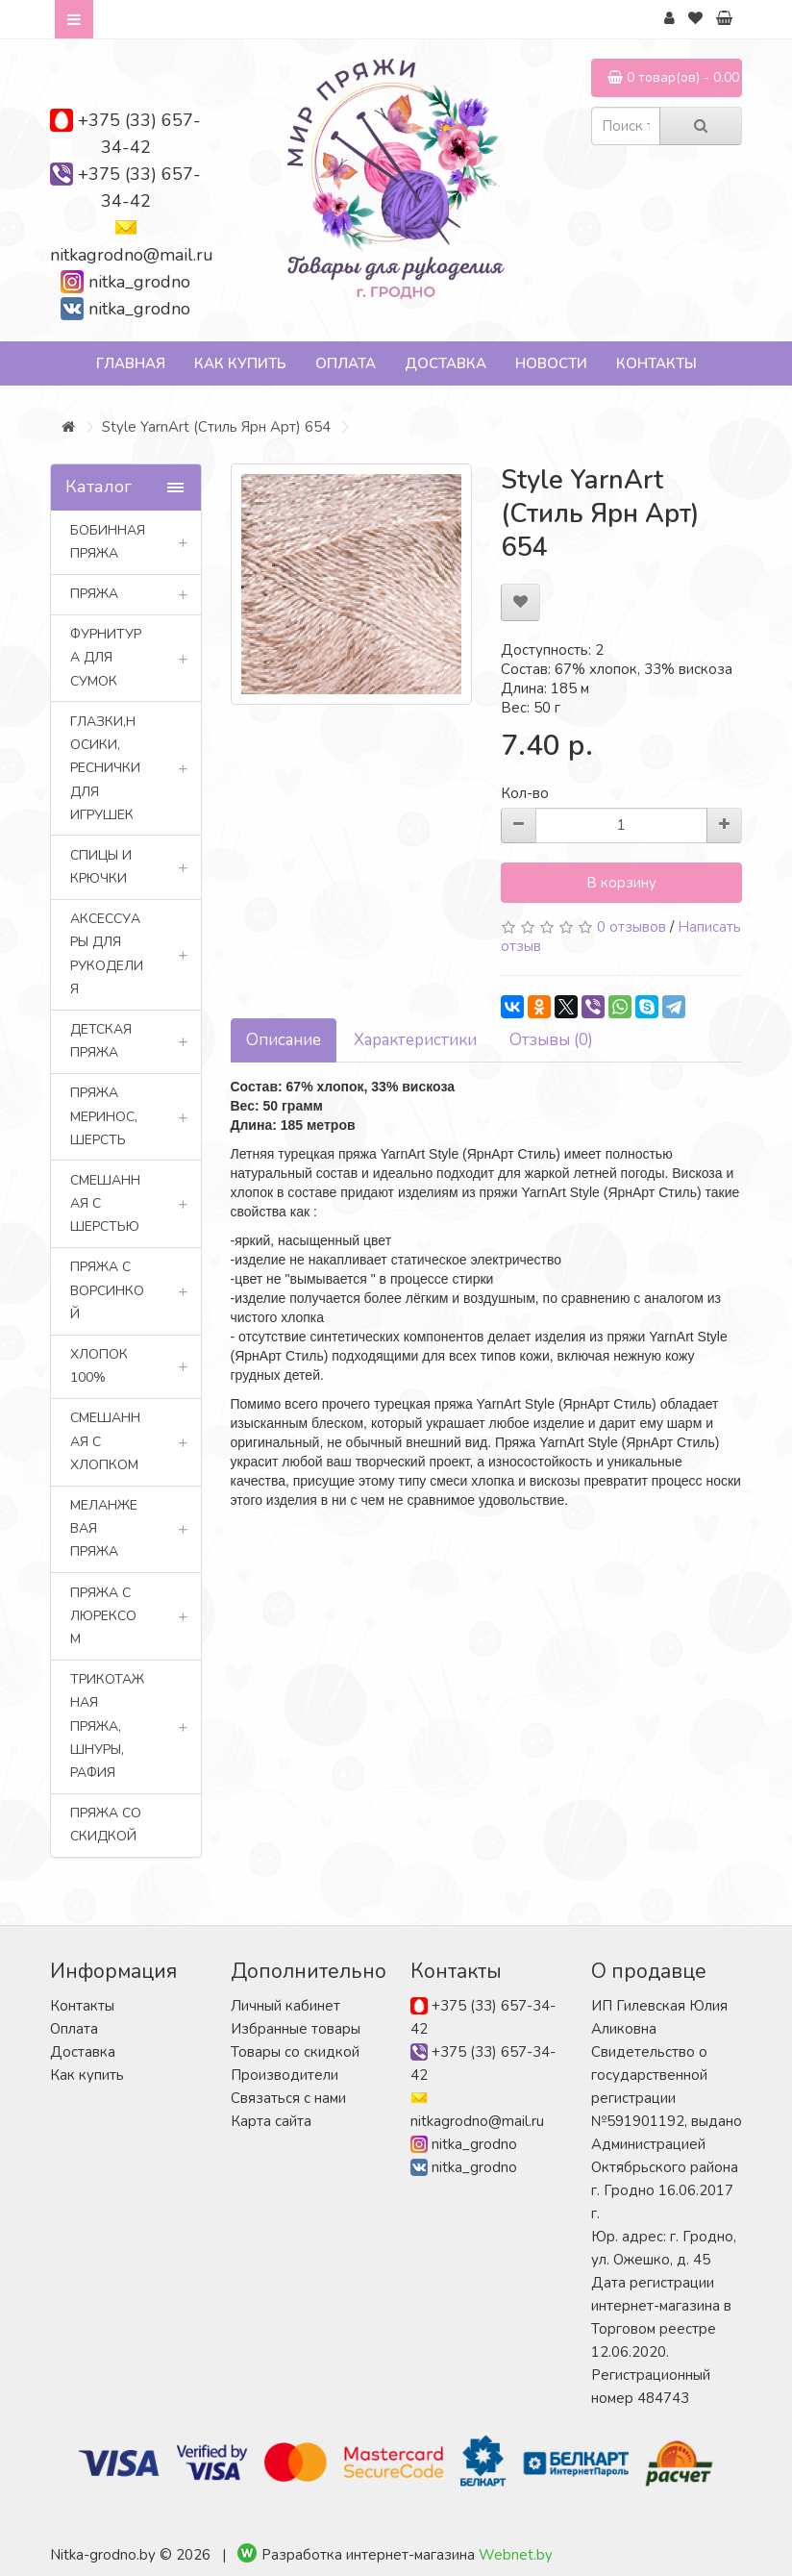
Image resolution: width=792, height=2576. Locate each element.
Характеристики (415, 1040)
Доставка (445, 363)
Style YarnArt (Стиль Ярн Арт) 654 (216, 427)
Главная (130, 363)
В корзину (621, 882)
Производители (284, 2075)
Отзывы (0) (551, 1040)
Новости (551, 363)
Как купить (240, 363)
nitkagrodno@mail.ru (131, 254)
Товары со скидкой (295, 2052)
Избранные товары (295, 2028)
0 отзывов (631, 927)
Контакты (656, 363)
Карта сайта (271, 2121)
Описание (283, 1040)
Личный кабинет (285, 2005)
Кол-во (525, 793)
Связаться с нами (288, 2098)
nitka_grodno (139, 281)
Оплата (345, 363)
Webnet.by (516, 2554)
